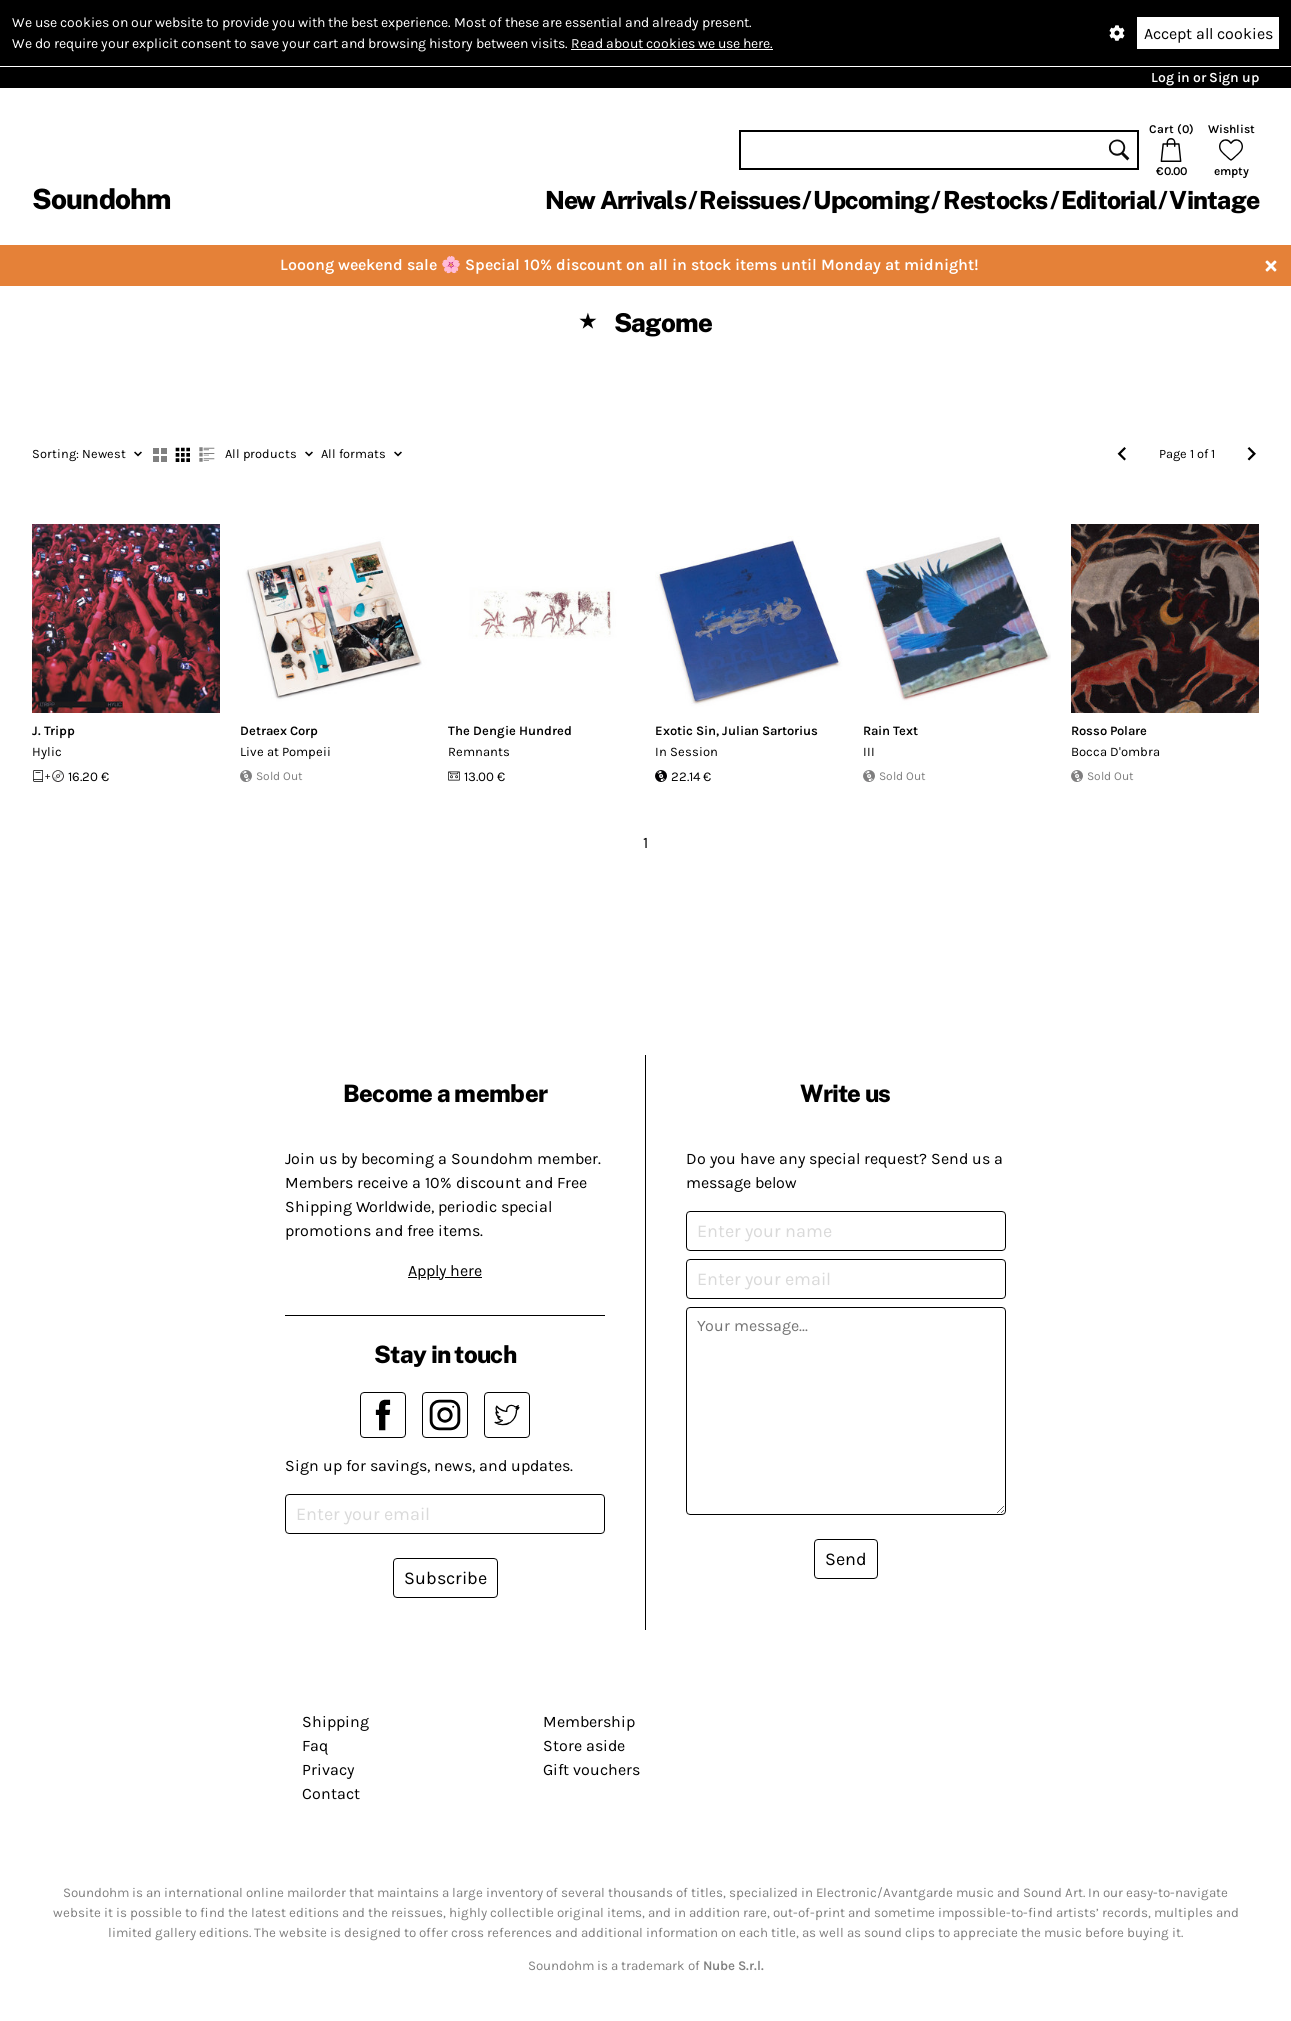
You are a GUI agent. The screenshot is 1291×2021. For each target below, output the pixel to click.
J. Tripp (53, 730)
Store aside (584, 1745)
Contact (331, 1793)
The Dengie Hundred (510, 730)
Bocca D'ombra (1115, 751)
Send (846, 1559)
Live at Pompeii (285, 751)
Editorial (1108, 200)
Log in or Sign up (1205, 77)
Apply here (445, 1270)
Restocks (995, 200)
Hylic (47, 751)
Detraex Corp (279, 730)
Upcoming (871, 200)
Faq (315, 1745)
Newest (87, 453)
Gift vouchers (591, 1769)
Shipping (335, 1721)
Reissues (749, 200)
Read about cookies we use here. (672, 43)
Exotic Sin (685, 730)
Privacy (328, 1769)
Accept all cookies (1208, 33)
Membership (589, 1721)
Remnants (479, 751)
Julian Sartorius (770, 730)
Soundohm (101, 198)
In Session (686, 751)
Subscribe (445, 1578)
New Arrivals (615, 200)
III (869, 751)
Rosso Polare (1109, 730)
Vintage (1214, 200)
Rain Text (890, 730)
